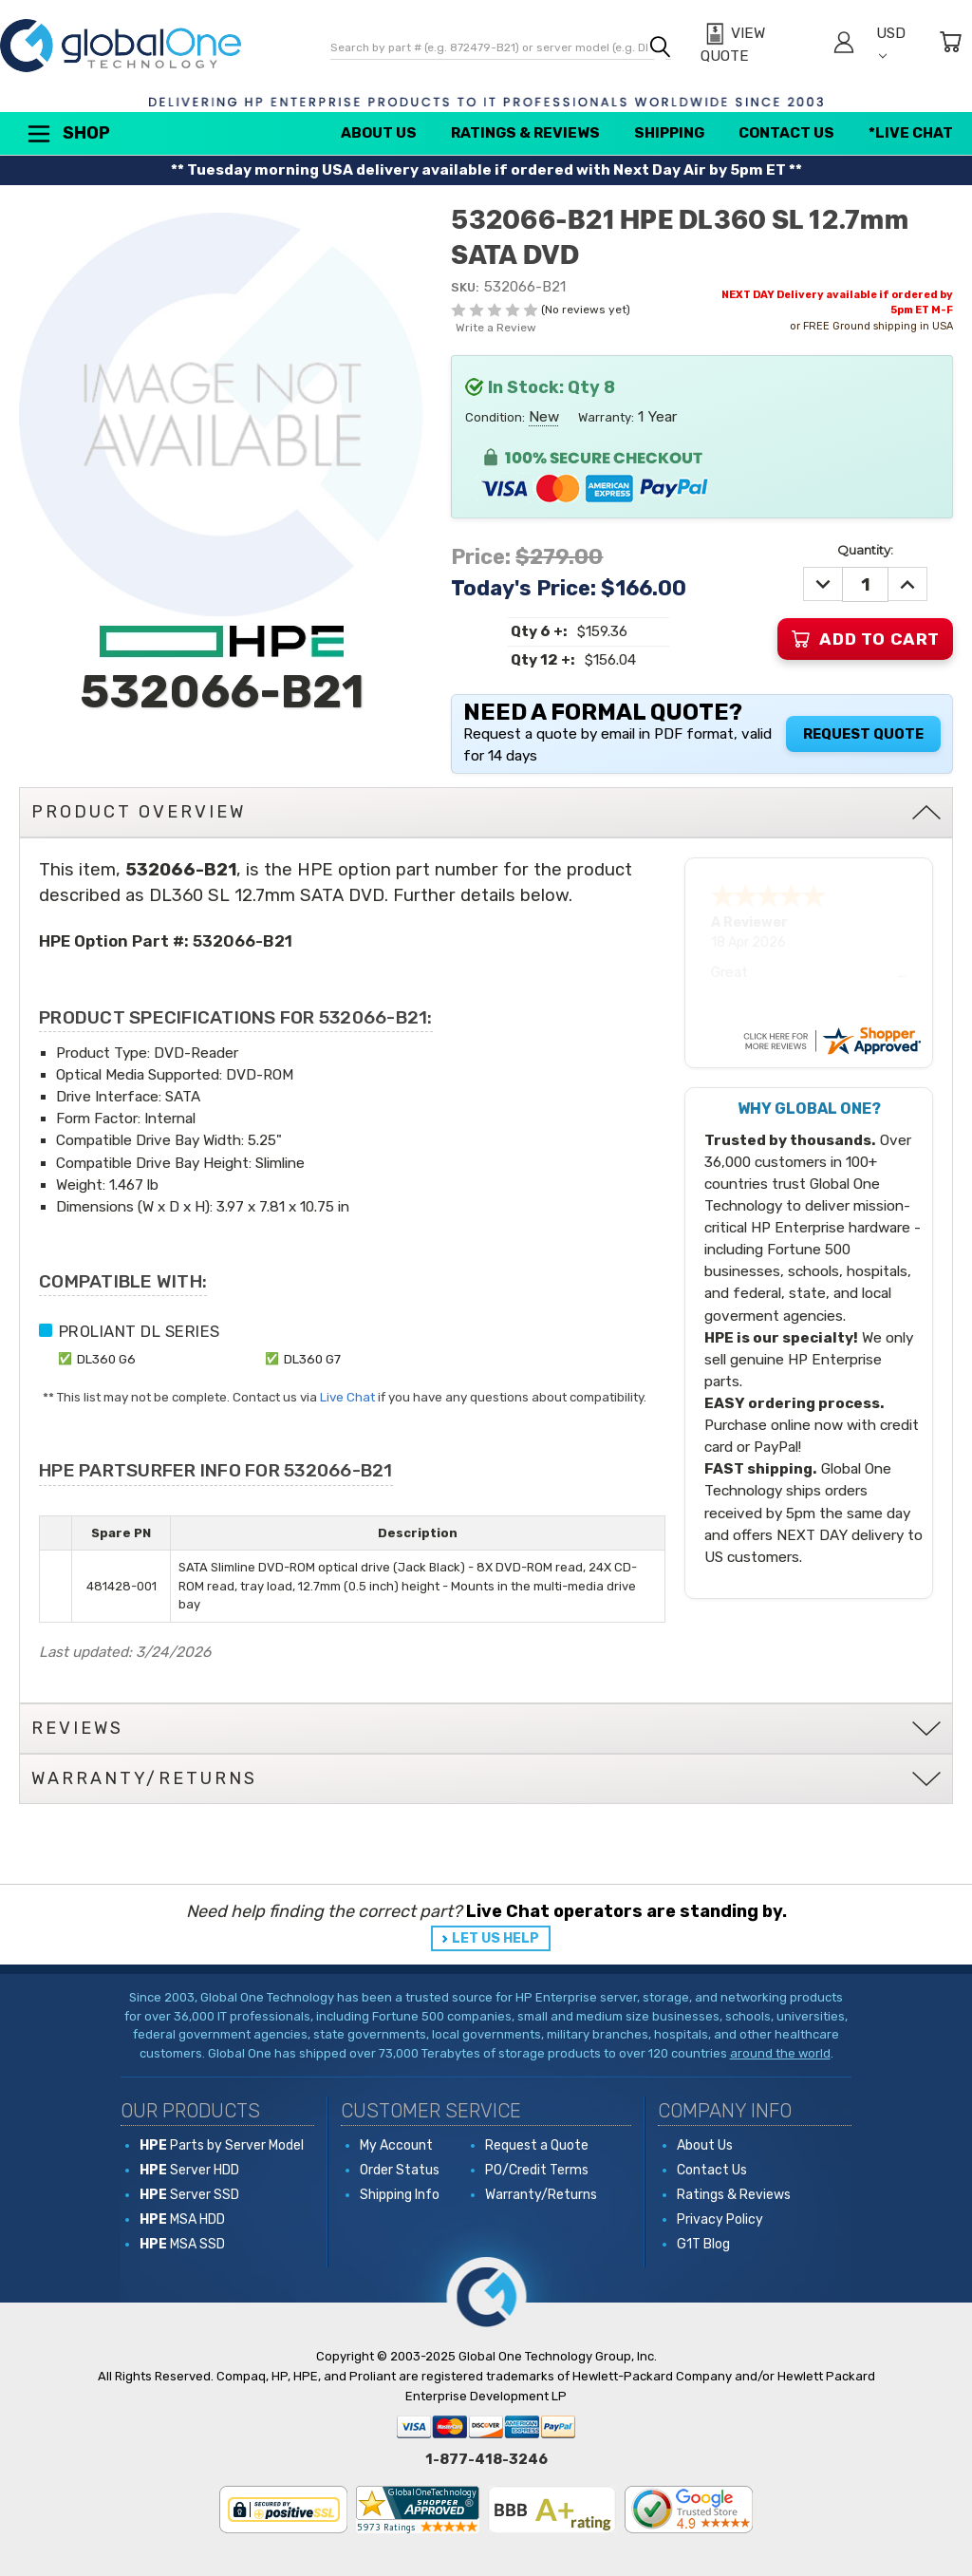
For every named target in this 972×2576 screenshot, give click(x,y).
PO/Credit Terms (537, 2170)
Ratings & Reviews (525, 132)
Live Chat (347, 1396)
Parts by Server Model (222, 2145)
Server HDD (189, 2170)
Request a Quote (537, 2145)
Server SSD (189, 2195)
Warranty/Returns (541, 2195)
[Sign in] (844, 45)
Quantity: (865, 549)
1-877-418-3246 (486, 2459)
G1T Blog (703, 2244)
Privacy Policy (720, 2219)
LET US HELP (495, 1938)
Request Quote (863, 734)
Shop (67, 134)
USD (891, 42)
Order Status (399, 2170)
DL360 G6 (106, 1358)
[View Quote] (756, 45)
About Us (379, 132)
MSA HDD (182, 2219)
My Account (396, 2145)
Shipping (669, 132)
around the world (780, 2053)
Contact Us (786, 132)
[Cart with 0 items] (950, 45)
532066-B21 (242, 940)
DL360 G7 (312, 1358)
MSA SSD (182, 2244)
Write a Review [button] (496, 327)
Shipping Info (399, 2195)
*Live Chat (911, 132)
